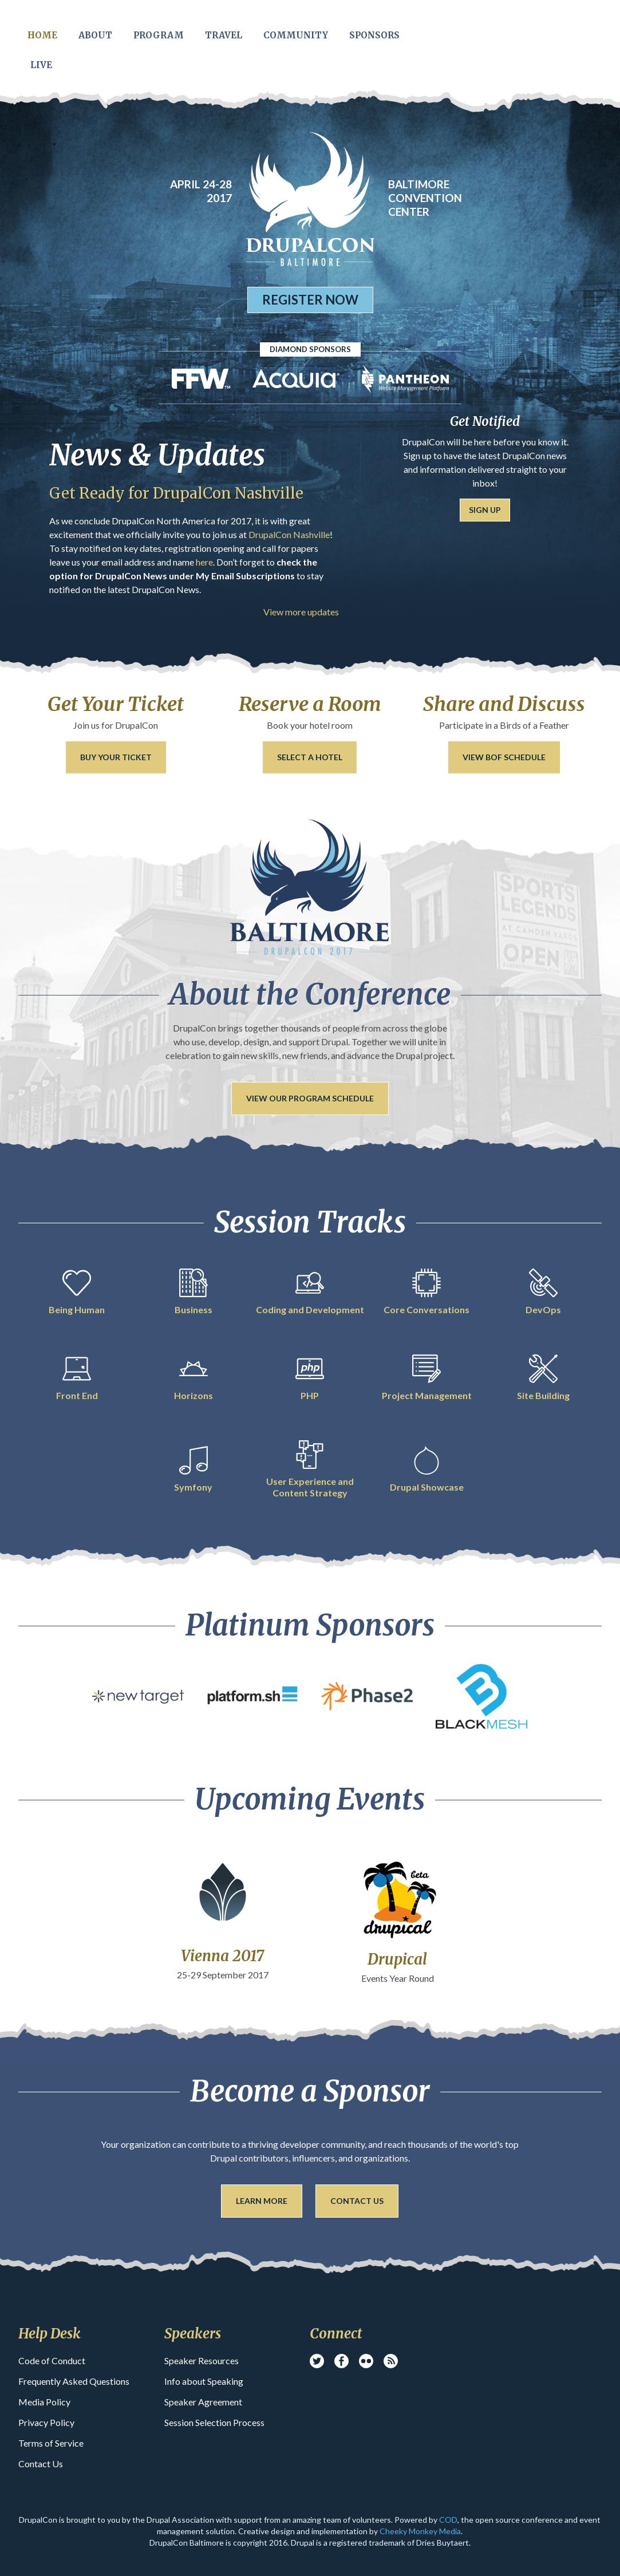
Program (158, 35)
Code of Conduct (51, 2360)
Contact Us (357, 2201)
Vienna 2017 (222, 1955)
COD (448, 2519)
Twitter (317, 2361)
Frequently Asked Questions (73, 2381)
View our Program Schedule (310, 1098)
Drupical (397, 1959)
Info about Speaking (203, 2381)
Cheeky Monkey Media (420, 2531)
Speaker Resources (201, 2360)
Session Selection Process (214, 2422)
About (95, 35)
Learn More (261, 2201)
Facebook (341, 2361)
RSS (391, 2361)
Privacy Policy (46, 2422)
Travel (223, 35)
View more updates (301, 611)
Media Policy (44, 2401)
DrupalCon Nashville (288, 534)
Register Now (310, 299)
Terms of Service (51, 2442)
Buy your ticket (116, 757)
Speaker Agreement (203, 2401)
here (203, 561)
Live (41, 65)
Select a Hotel (309, 757)
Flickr (366, 2361)
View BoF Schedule (504, 757)
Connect (336, 2333)
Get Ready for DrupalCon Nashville (176, 493)
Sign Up (485, 510)
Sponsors (374, 35)
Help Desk (49, 2333)
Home (42, 35)
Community (295, 35)
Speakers (192, 2333)
